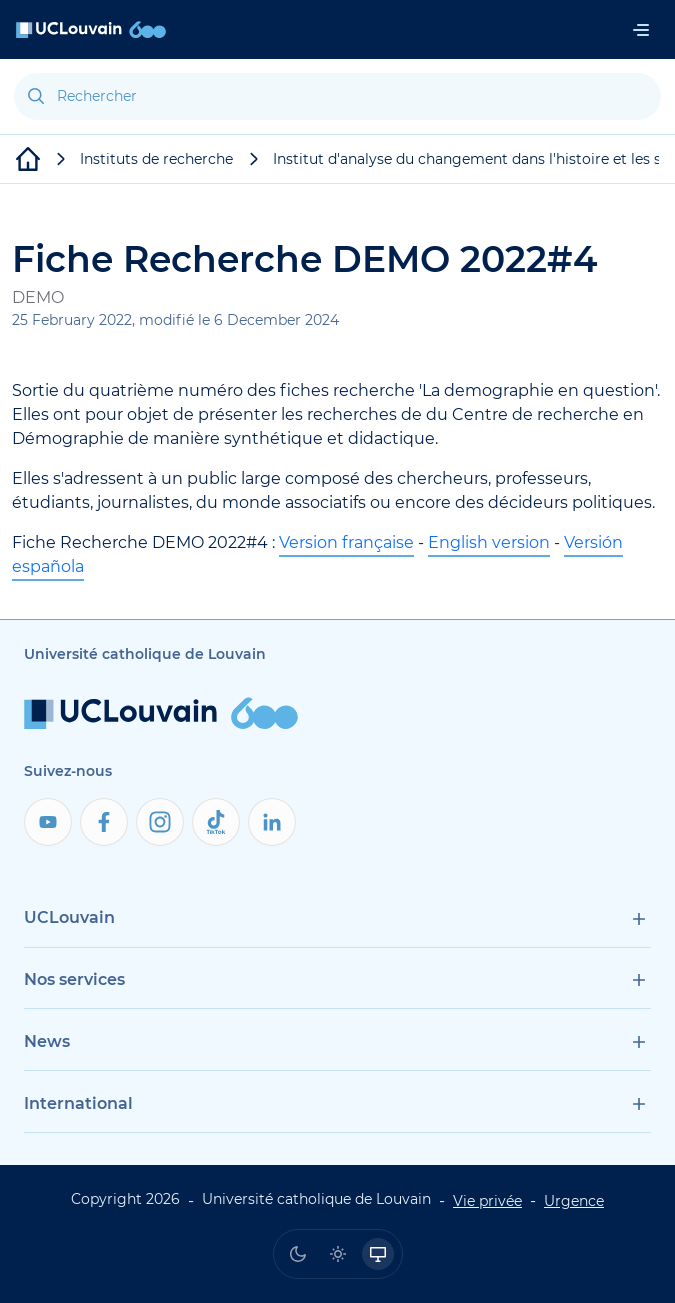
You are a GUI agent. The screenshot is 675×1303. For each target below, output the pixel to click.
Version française (346, 542)
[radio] (298, 1254)
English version (489, 542)
